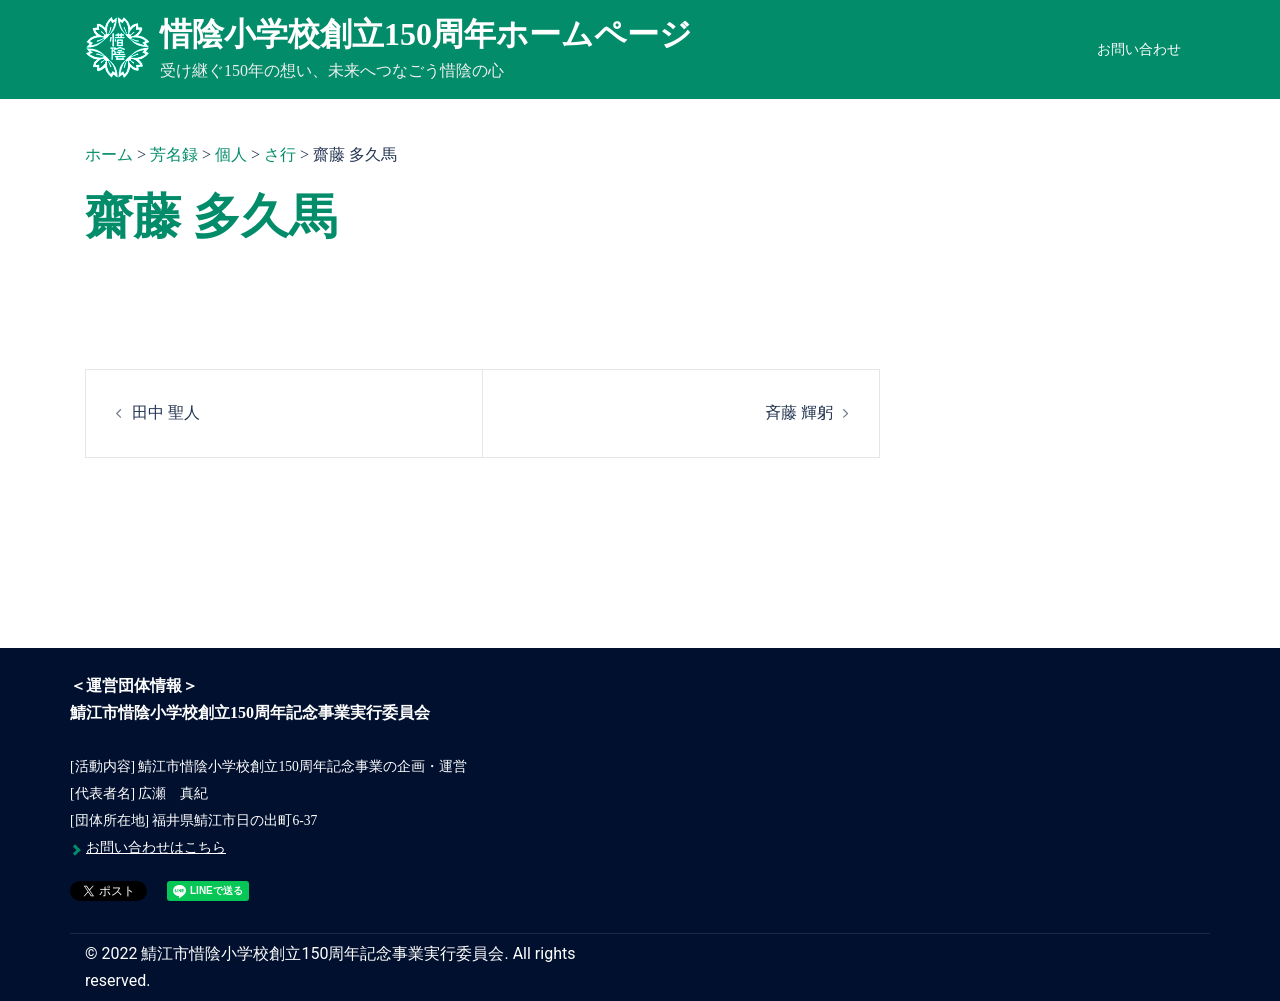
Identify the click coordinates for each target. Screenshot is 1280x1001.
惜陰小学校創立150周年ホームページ (426, 34)
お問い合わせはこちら (156, 847)
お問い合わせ (1139, 49)
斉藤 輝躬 (799, 412)
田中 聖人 (166, 412)
